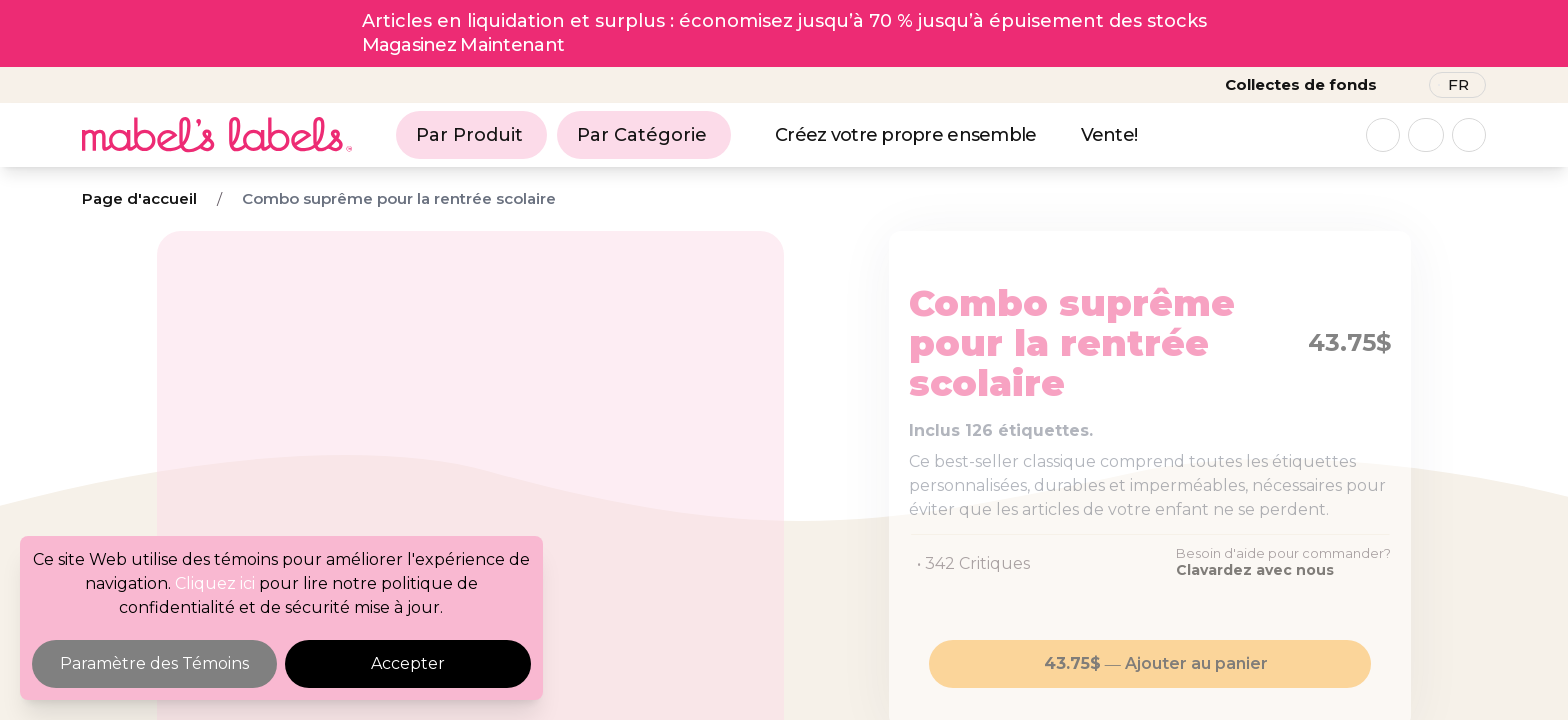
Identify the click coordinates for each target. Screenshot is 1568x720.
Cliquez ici (215, 583)
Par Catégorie (642, 135)
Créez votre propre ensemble (906, 135)
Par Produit (469, 135)
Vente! (1109, 135)
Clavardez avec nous (1255, 570)
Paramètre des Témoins (154, 663)
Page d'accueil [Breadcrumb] (139, 198)
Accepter (408, 663)
